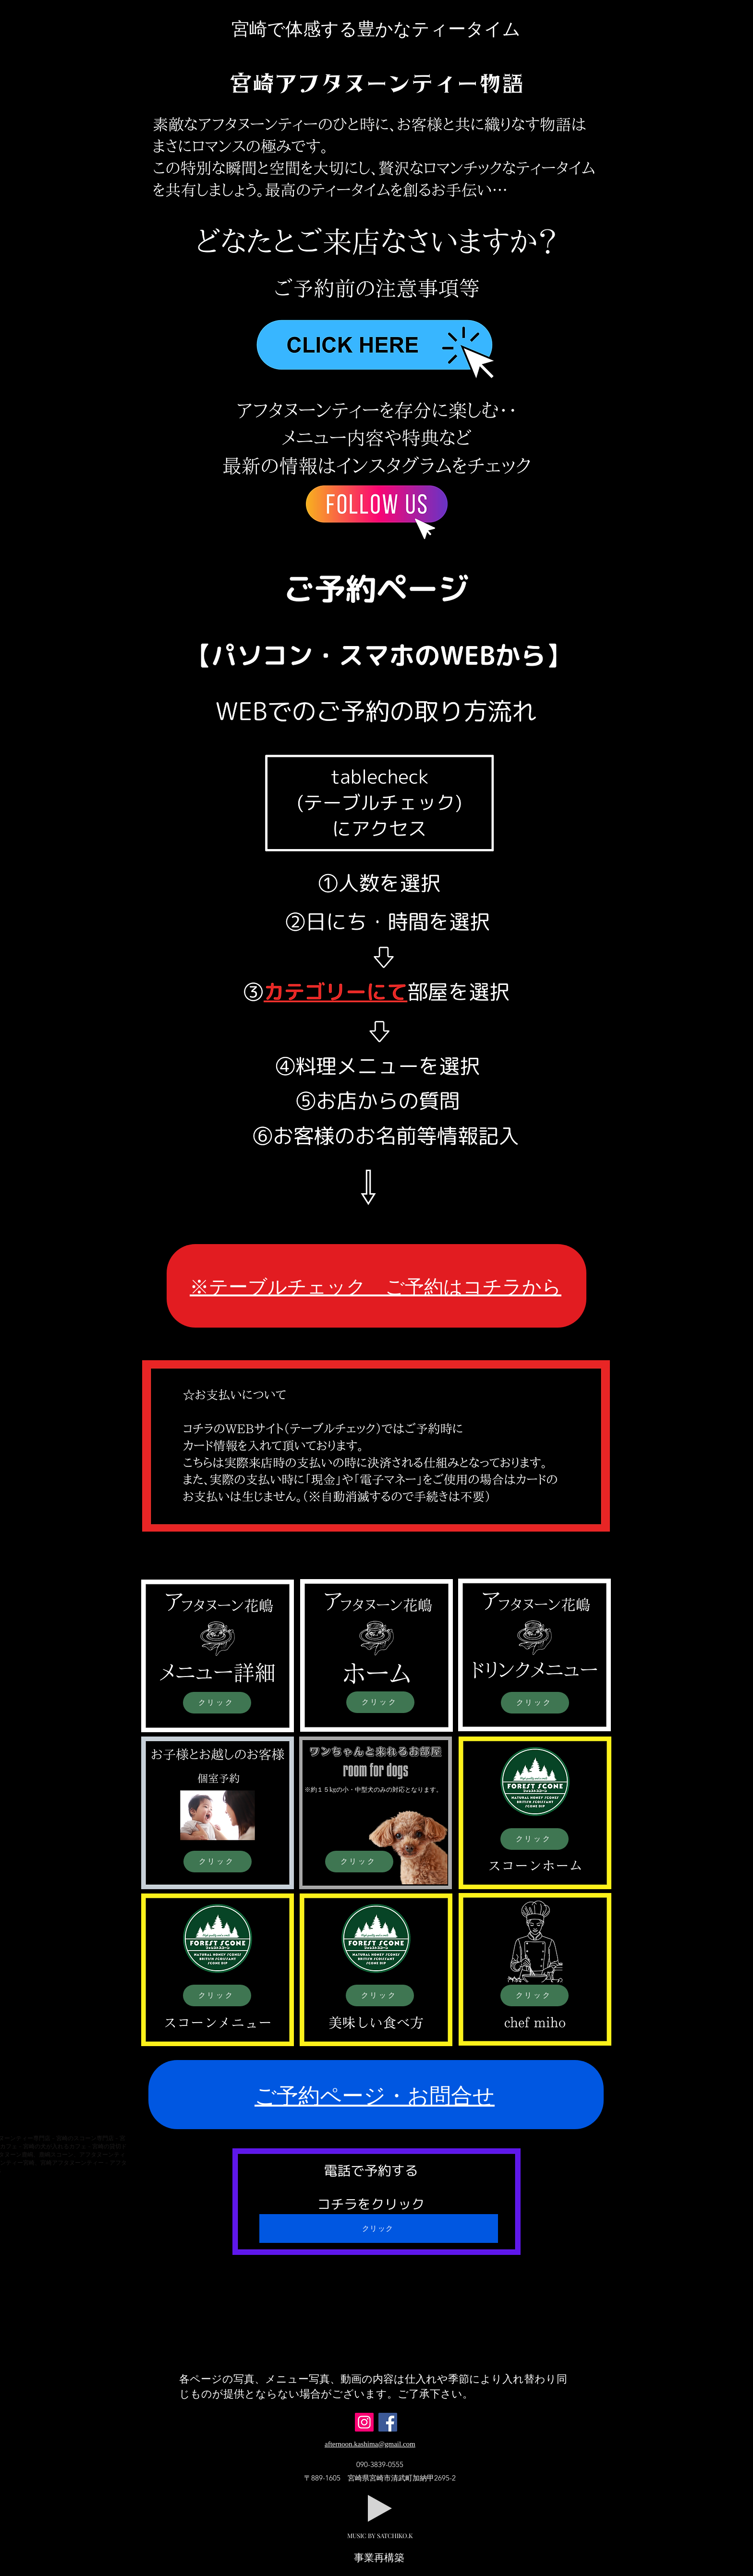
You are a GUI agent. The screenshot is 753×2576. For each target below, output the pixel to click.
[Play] (379, 2508)
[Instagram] (364, 2422)
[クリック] (217, 1702)
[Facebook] (387, 2422)
